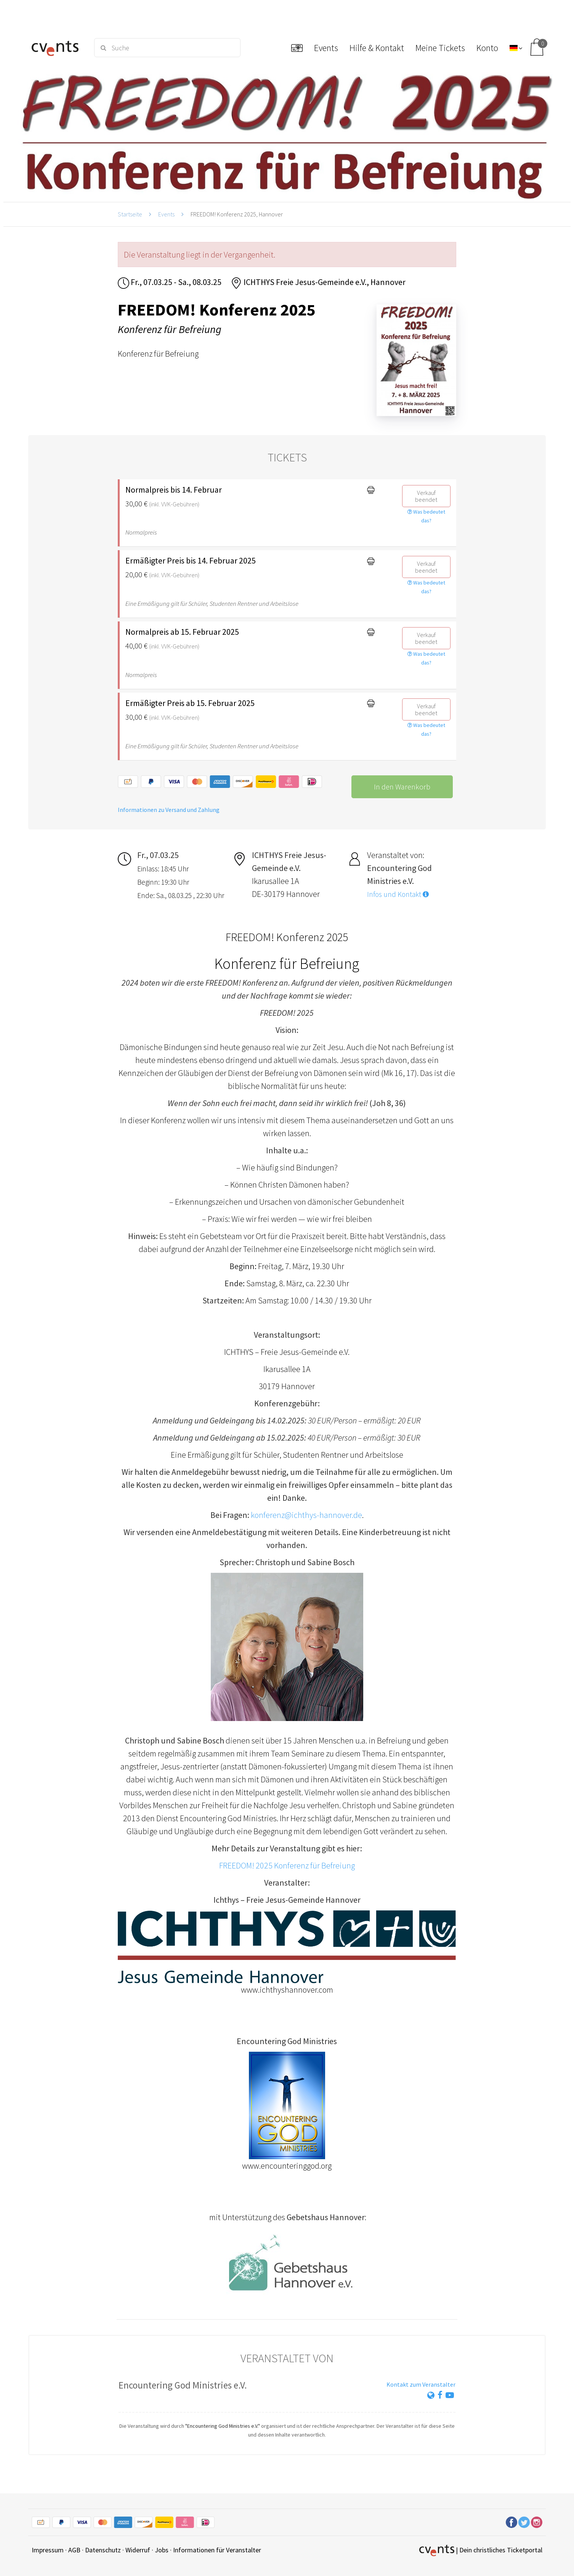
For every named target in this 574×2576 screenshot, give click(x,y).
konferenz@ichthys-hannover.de (306, 1515)
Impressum (48, 2550)
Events (166, 214)
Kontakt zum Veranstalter (420, 2384)
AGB (74, 2550)
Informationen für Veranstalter (217, 2550)
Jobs (161, 2550)
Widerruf (137, 2550)
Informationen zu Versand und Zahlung (169, 809)
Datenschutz (103, 2550)
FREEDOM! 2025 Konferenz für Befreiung (287, 1865)
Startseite (130, 214)
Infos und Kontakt (398, 894)
